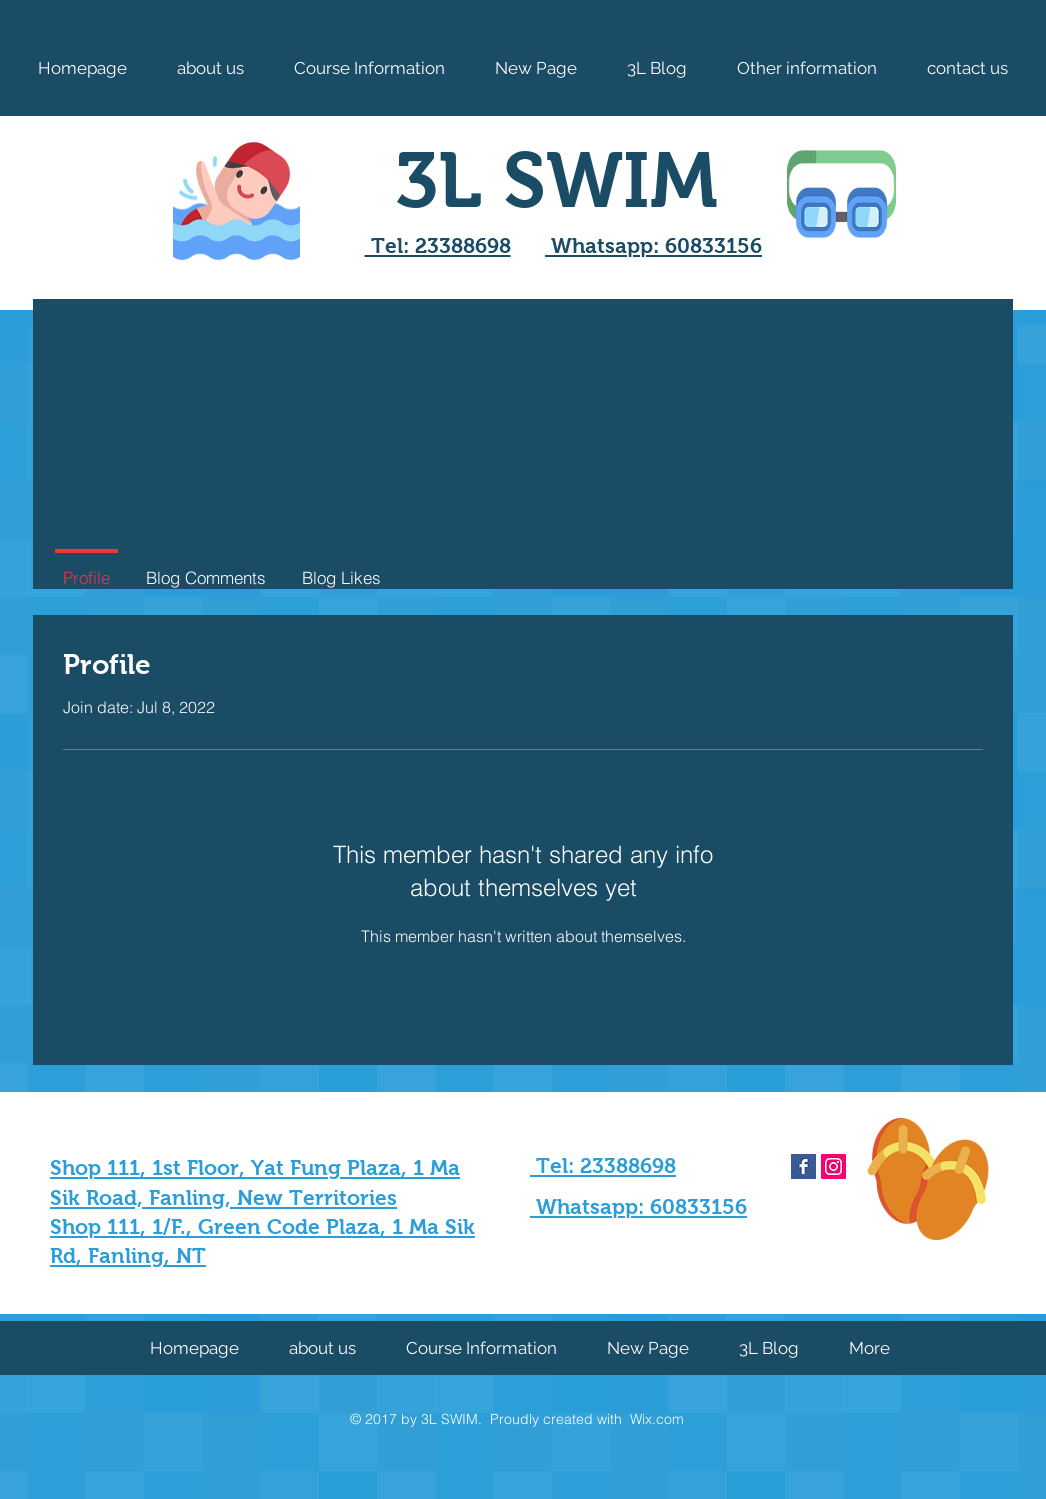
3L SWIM (556, 180)
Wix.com (657, 1419)
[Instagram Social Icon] (833, 1166)
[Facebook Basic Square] (803, 1166)
